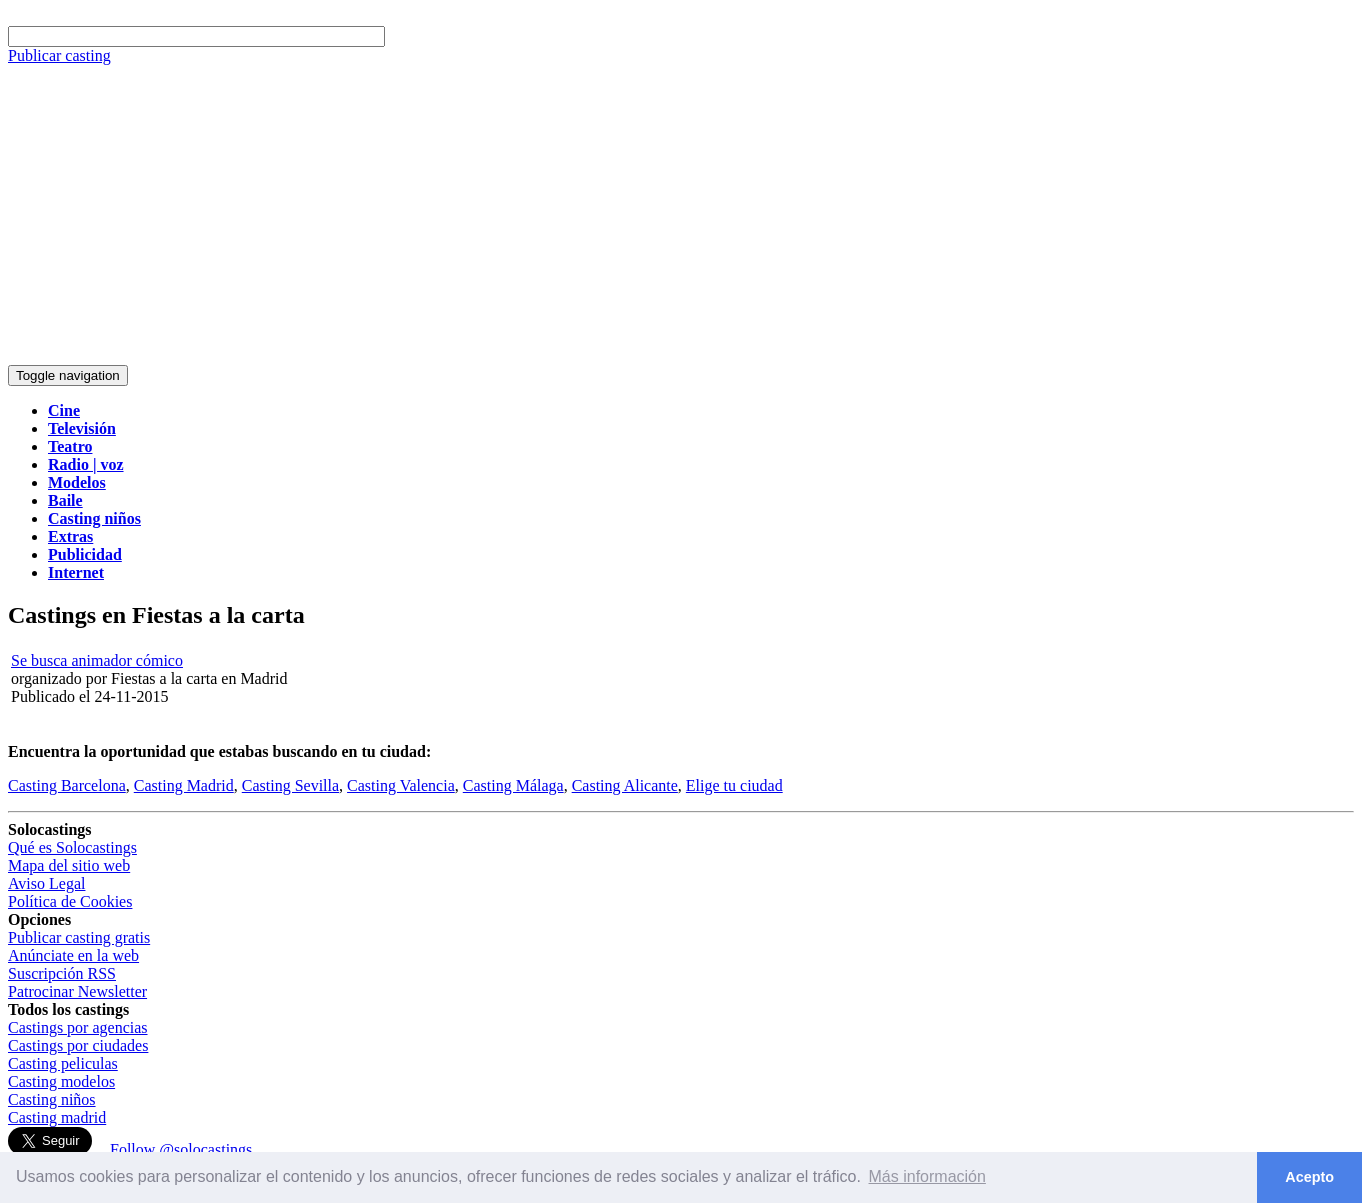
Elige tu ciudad (734, 785)
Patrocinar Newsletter (77, 991)
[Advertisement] (681, 215)
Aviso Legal (46, 883)
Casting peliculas (63, 1063)
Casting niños (52, 1099)
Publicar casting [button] (59, 55)
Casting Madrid (184, 785)
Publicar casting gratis (79, 937)
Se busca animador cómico (97, 660)
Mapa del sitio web (69, 865)
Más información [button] (927, 1176)
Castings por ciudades (78, 1045)
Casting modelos (61, 1081)
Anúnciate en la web (73, 955)
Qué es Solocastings (72, 847)
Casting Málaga (513, 785)
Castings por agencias (78, 1027)
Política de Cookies (70, 901)
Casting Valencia (401, 785)
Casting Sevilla (290, 785)
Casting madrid (57, 1117)
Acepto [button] (1309, 1177)
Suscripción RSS (62, 973)
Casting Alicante (625, 785)
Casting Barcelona (67, 785)
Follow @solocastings (181, 1149)
